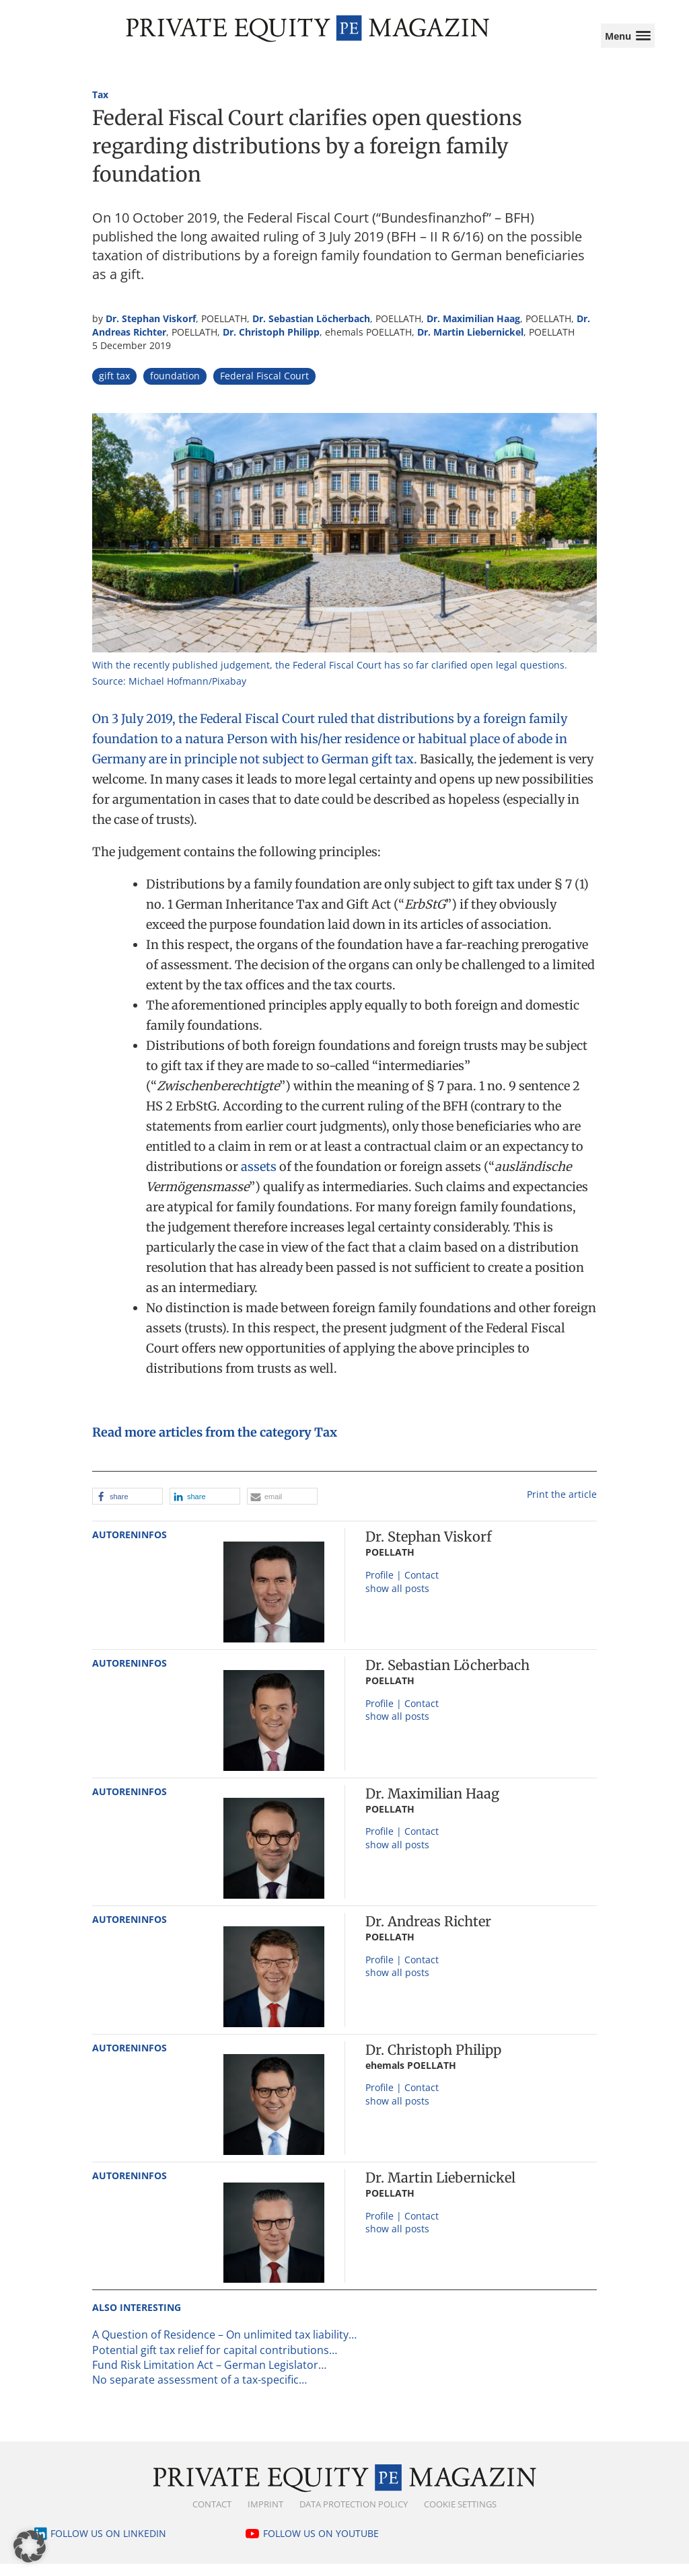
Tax (100, 106)
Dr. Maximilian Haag (473, 330)
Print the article (562, 1506)
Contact (211, 2515)
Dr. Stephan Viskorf (151, 330)
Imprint (265, 2515)
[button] (127, 1508)
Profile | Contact (402, 1587)
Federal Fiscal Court (264, 387)
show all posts (397, 1599)
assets (259, 1178)
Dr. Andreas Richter (428, 1933)
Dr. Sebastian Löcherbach (311, 330)
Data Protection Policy (353, 2515)
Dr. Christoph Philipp (271, 344)
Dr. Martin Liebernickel (470, 344)
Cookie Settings (460, 2515)
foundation (175, 387)
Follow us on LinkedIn (108, 2544)
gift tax (114, 387)
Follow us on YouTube (321, 2544)
